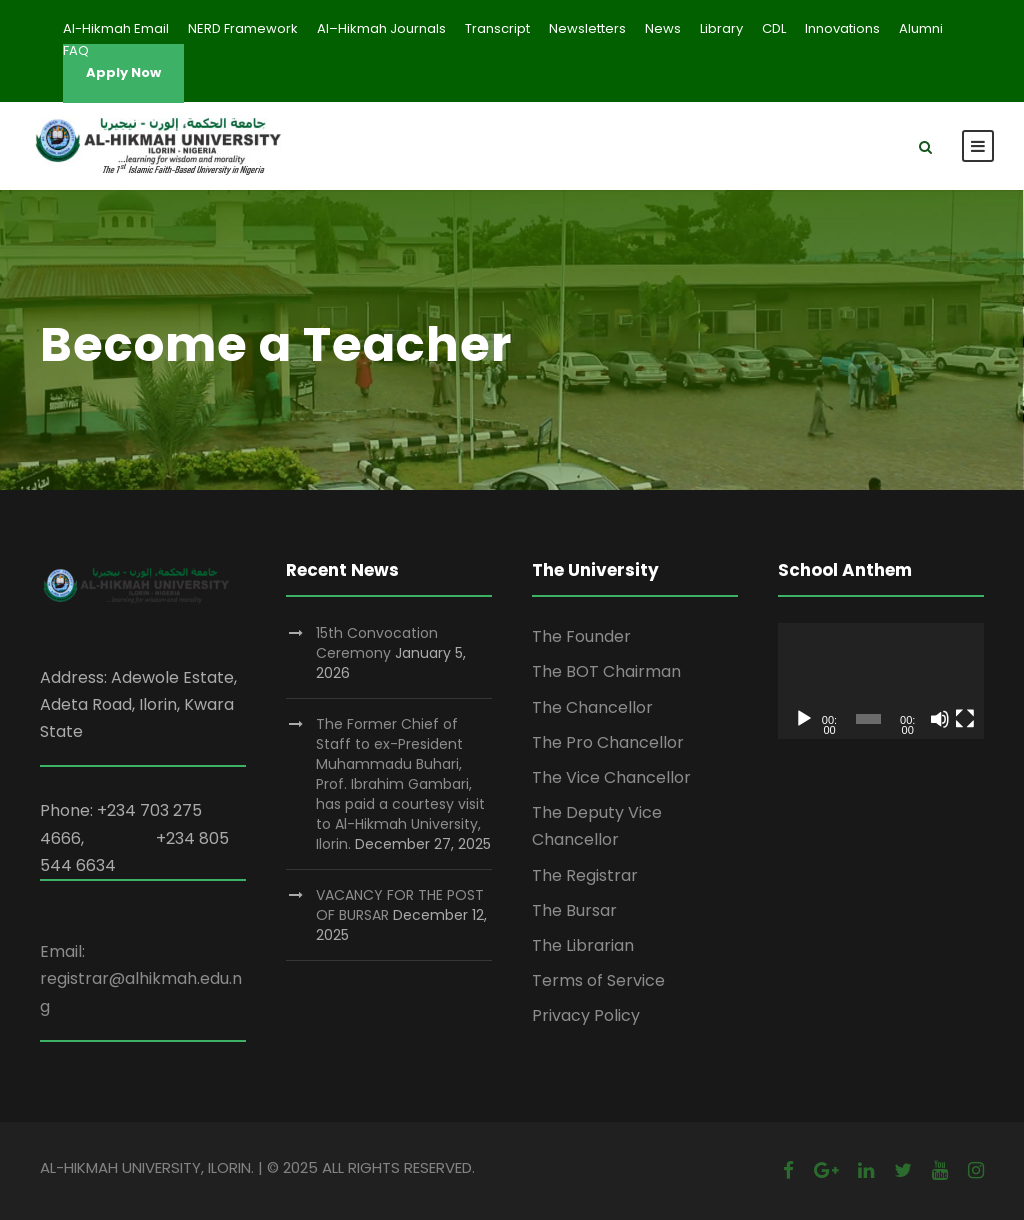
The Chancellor (592, 707)
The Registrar (585, 875)
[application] (881, 681)
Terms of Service (598, 980)
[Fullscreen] (965, 719)
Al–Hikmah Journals (381, 28)
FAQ (76, 50)
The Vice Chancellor (611, 777)
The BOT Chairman (606, 671)
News (663, 28)
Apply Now (123, 72)
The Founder (581, 636)
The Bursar (574, 910)
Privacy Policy (586, 1015)
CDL (774, 28)
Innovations (842, 28)
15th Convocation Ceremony (377, 643)
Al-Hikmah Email (116, 28)
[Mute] (940, 719)
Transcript (497, 28)
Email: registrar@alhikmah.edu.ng (141, 978)
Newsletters (587, 28)
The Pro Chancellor (608, 742)
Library (721, 28)
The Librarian (583, 945)
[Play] (804, 719)
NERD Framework (243, 28)
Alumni (921, 28)
